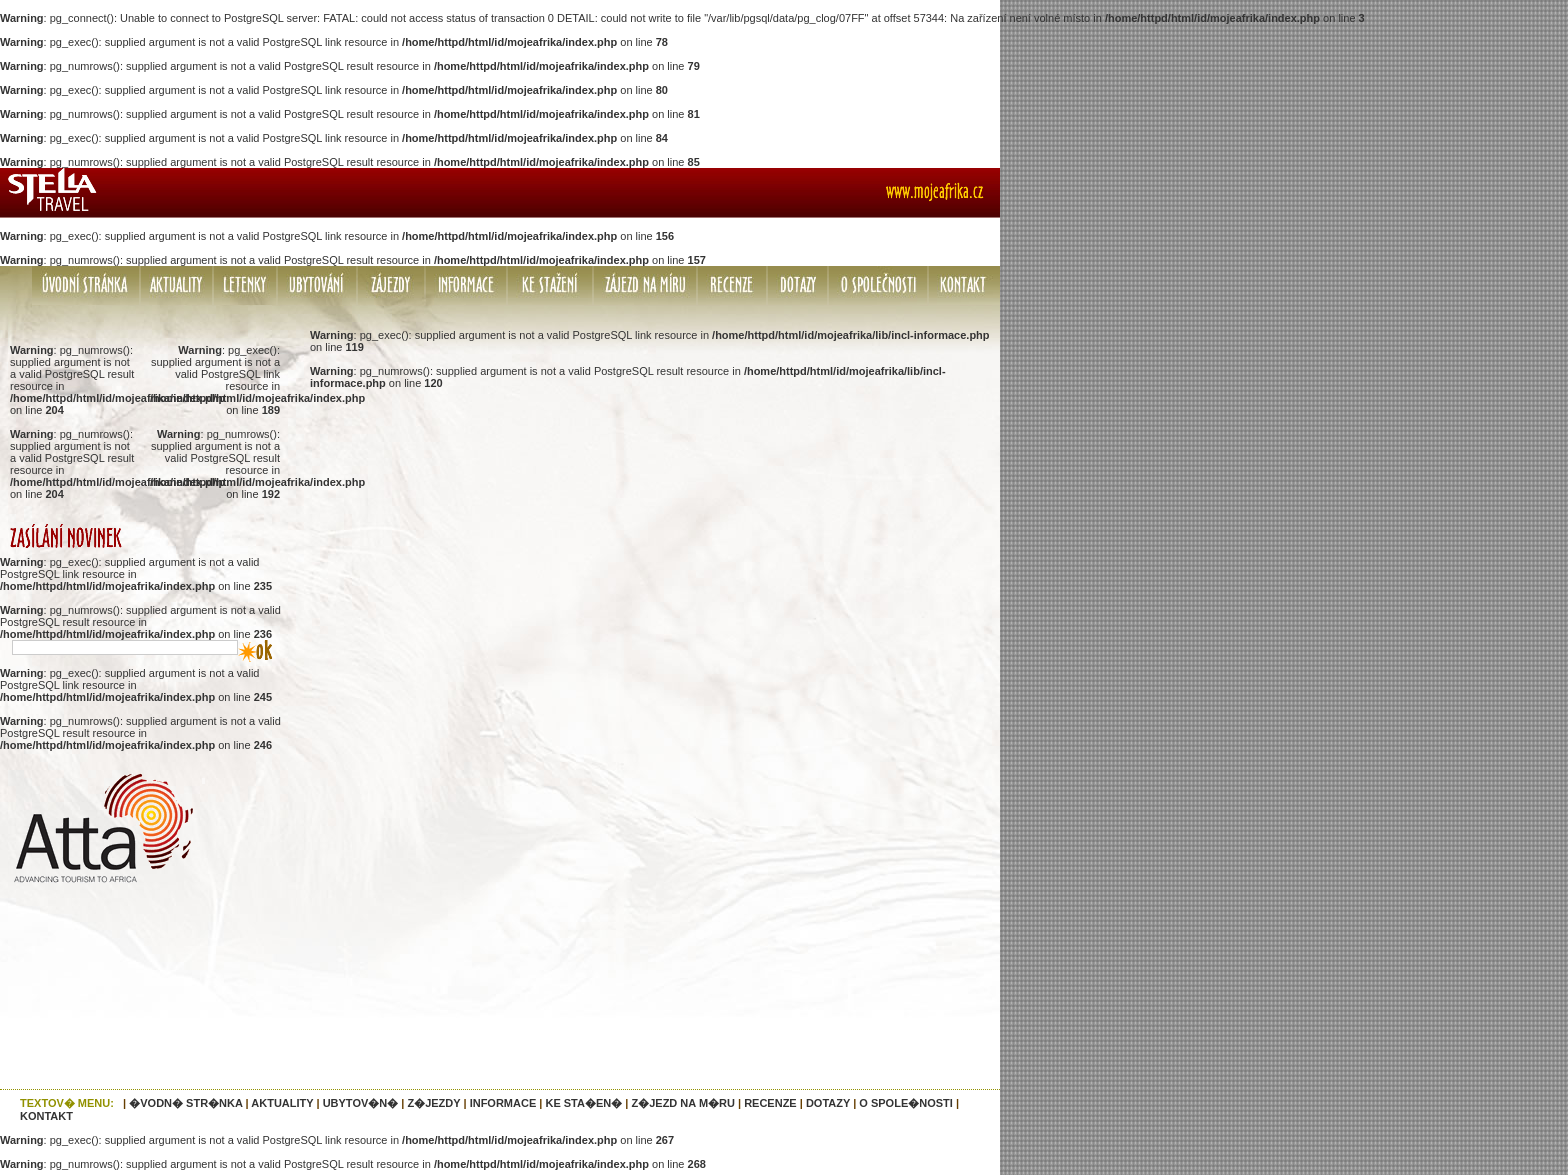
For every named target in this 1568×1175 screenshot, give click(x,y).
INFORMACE (503, 1103)
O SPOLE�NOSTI (906, 1103)
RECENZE (770, 1103)
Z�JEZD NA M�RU (682, 1103)
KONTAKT (46, 1116)
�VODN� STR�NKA (185, 1103)
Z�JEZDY (433, 1103)
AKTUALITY (282, 1103)
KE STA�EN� (583, 1103)
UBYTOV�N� (361, 1103)
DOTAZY (828, 1103)
